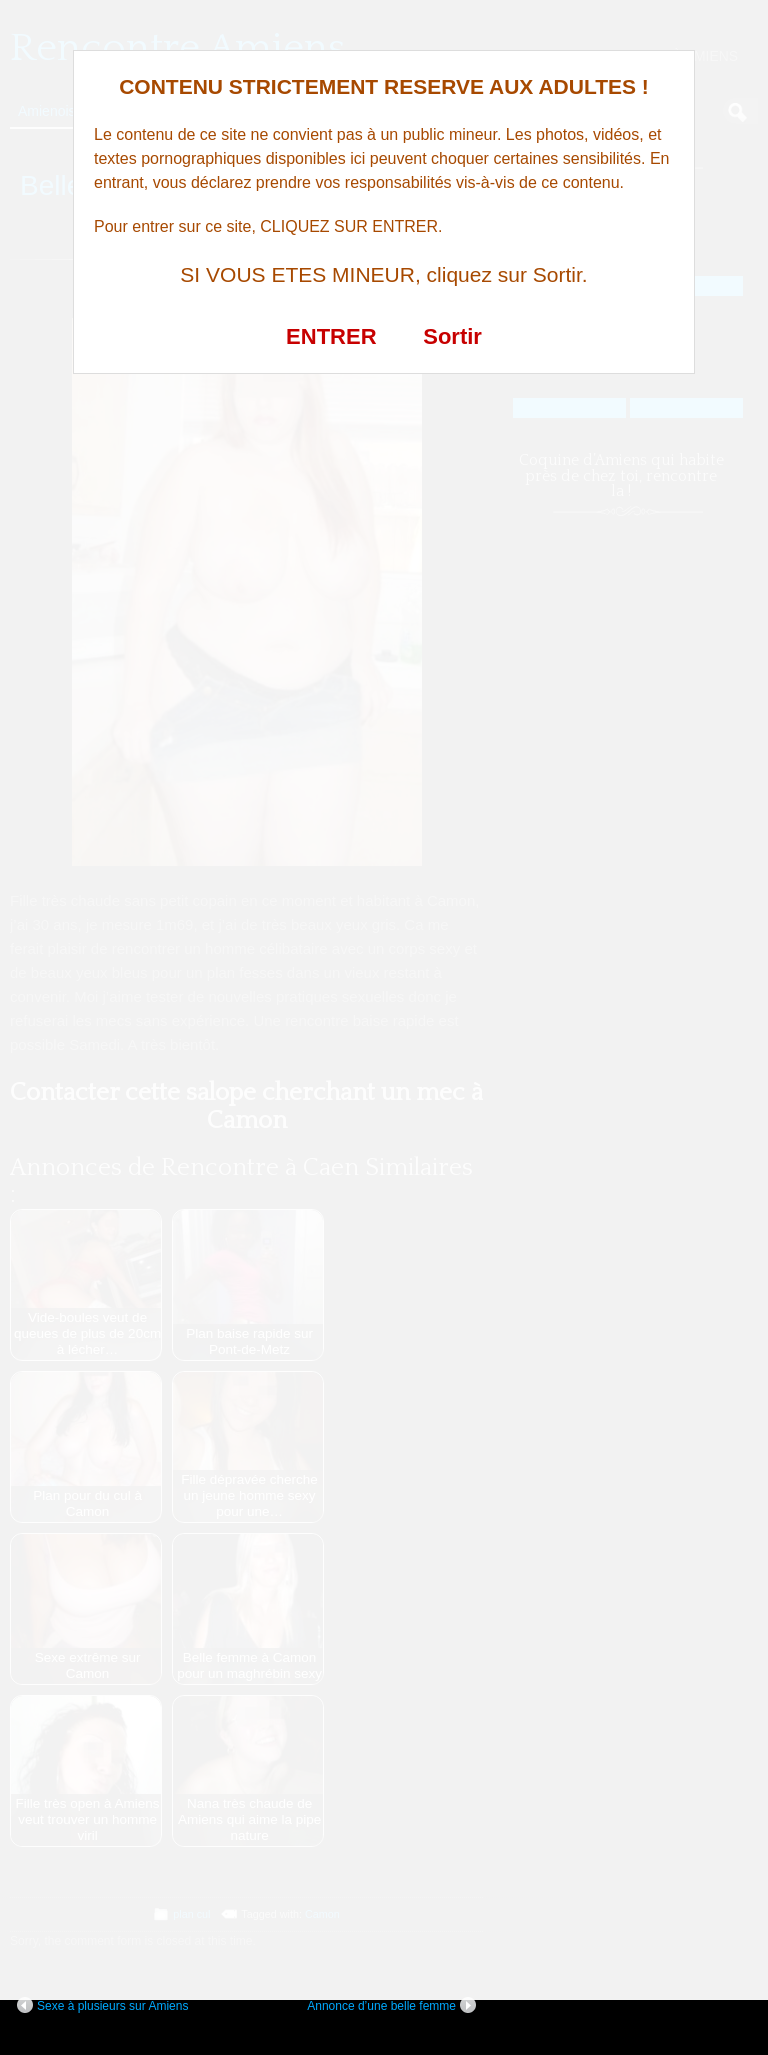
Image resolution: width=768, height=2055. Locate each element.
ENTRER (331, 336)
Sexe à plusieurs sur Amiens (102, 2005)
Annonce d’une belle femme (391, 2005)
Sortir (452, 336)
